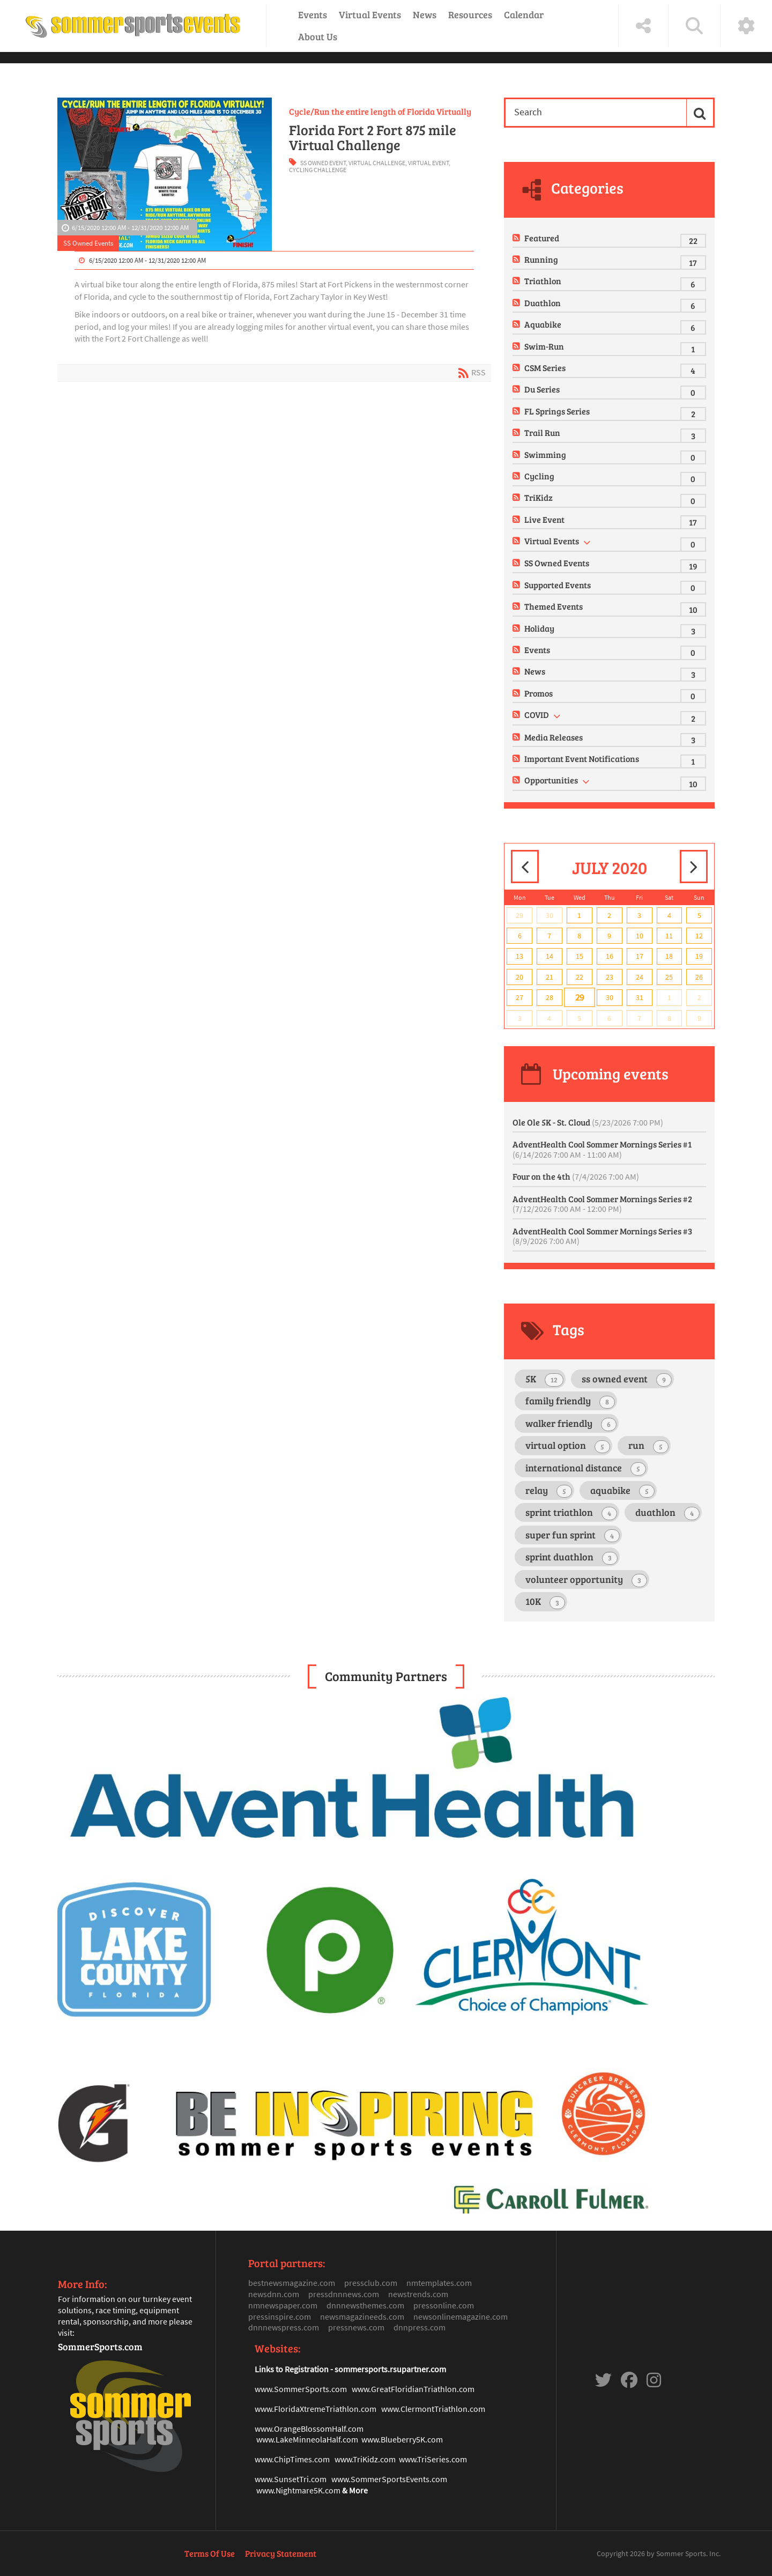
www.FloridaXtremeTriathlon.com (315, 2408)
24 (639, 977)
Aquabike (542, 324)
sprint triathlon (571, 1513)
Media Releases (553, 737)
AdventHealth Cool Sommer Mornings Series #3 (602, 1236)
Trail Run (542, 432)
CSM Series (545, 367)
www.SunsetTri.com (290, 2479)
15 (579, 956)
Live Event (544, 519)
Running (541, 259)
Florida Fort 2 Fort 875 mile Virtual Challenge (372, 137)
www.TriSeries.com (433, 2459)
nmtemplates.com (439, 2282)
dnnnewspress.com (283, 2327)
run (648, 1446)
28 (549, 997)
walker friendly (570, 1424)
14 (549, 956)
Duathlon (542, 302)
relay (548, 1491)
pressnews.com (356, 2327)
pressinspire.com (279, 2316)
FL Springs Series (557, 411)
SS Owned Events (88, 243)
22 (579, 977)
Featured (541, 237)
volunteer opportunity (586, 1580)
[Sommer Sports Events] (133, 26)
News (424, 14)
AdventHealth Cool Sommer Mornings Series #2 (602, 1204)
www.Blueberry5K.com (402, 2439)
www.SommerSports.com (301, 2388)
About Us (317, 36)
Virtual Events (370, 14)
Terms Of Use (209, 2553)
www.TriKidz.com (365, 2459)
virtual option (567, 1446)
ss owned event (323, 163)
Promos (538, 693)
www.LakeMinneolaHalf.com (307, 2439)
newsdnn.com (273, 2294)
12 (699, 936)
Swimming (545, 454)
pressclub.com (370, 2282)
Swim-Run (544, 346)
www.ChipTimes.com (292, 2459)
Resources (470, 14)
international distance (585, 1468)
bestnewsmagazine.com (291, 2282)
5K (544, 1379)
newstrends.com (418, 2294)
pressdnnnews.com (343, 2294)
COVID (536, 714)
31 (639, 997)
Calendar (524, 14)
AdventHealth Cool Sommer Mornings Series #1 (602, 1149)
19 (699, 956)
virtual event (428, 163)
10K (545, 1602)
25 (669, 977)
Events (312, 14)
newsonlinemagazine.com (460, 2316)
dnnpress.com (420, 2327)
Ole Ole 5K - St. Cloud (588, 1122)
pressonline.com (443, 2305)
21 (549, 977)
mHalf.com (344, 2428)
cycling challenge (317, 170)
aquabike (622, 1491)
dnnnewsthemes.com (365, 2305)
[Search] (593, 112)
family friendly (569, 1401)
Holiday (539, 628)
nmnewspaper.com (282, 2305)
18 (669, 956)
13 (519, 956)
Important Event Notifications (581, 758)
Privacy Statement (280, 2553)
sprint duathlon (571, 1557)
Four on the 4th (576, 1176)
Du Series (542, 389)
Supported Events (557, 584)
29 (519, 915)
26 (699, 977)
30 (549, 915)
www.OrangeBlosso (290, 2428)
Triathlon (542, 280)
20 (519, 977)
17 (639, 956)
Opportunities (551, 780)
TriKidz (538, 497)
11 (669, 936)
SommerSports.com (100, 2346)
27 (519, 997)
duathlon (667, 1513)
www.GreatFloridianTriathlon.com (413, 2388)
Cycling (539, 476)
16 (609, 956)
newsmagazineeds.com (362, 2316)
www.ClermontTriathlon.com (433, 2408)
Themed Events (553, 606)
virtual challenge (376, 163)
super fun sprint (572, 1535)
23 (609, 977)
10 (639, 936)
